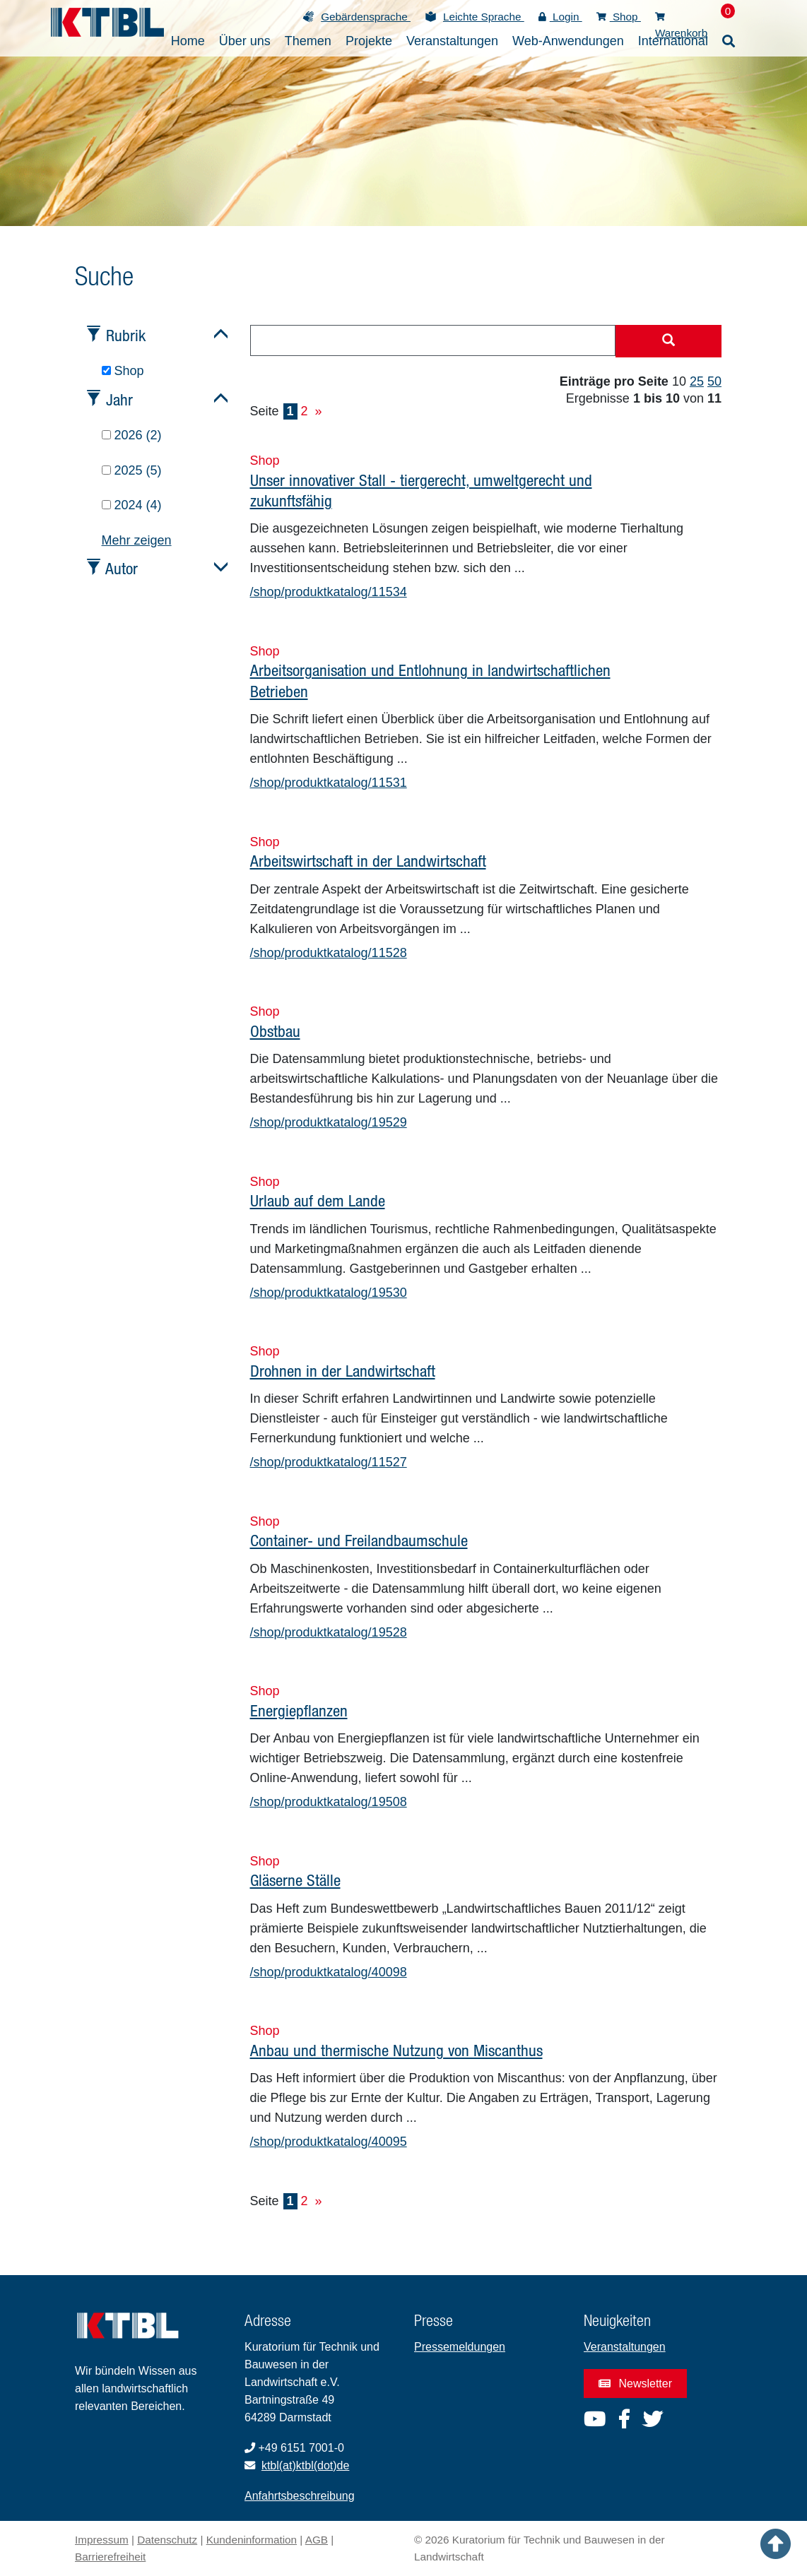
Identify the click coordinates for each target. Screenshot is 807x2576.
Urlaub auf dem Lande (317, 1200)
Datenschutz (167, 2540)
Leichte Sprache (483, 17)
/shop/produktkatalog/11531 (328, 783)
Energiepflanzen (299, 1710)
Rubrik (126, 335)
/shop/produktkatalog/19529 (328, 1122)
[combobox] (433, 340)
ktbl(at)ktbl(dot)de (305, 2465)
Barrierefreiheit (110, 2557)
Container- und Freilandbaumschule (359, 1540)
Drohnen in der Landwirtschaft (342, 1370)
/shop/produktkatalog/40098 (328, 1972)
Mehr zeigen (137, 540)
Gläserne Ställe (295, 1879)
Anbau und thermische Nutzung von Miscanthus (396, 2050)
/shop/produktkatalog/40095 (328, 2142)
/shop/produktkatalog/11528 (328, 953)
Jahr (119, 399)
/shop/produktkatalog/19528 (328, 1632)
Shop (618, 17)
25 (697, 381)
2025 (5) (132, 470)
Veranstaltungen (625, 2347)
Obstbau (275, 1030)
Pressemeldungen (459, 2347)
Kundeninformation (251, 2540)
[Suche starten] (668, 341)
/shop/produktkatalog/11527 (328, 1462)
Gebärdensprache (366, 17)
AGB (316, 2540)
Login (560, 17)
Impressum (102, 2540)
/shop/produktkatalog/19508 (328, 1802)
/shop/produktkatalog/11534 (328, 592)
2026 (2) (132, 435)
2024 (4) (132, 505)
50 (714, 381)
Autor (121, 568)
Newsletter (635, 2383)
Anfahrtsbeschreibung (300, 2496)
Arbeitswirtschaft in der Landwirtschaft (368, 860)
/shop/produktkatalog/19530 (328, 1293)
